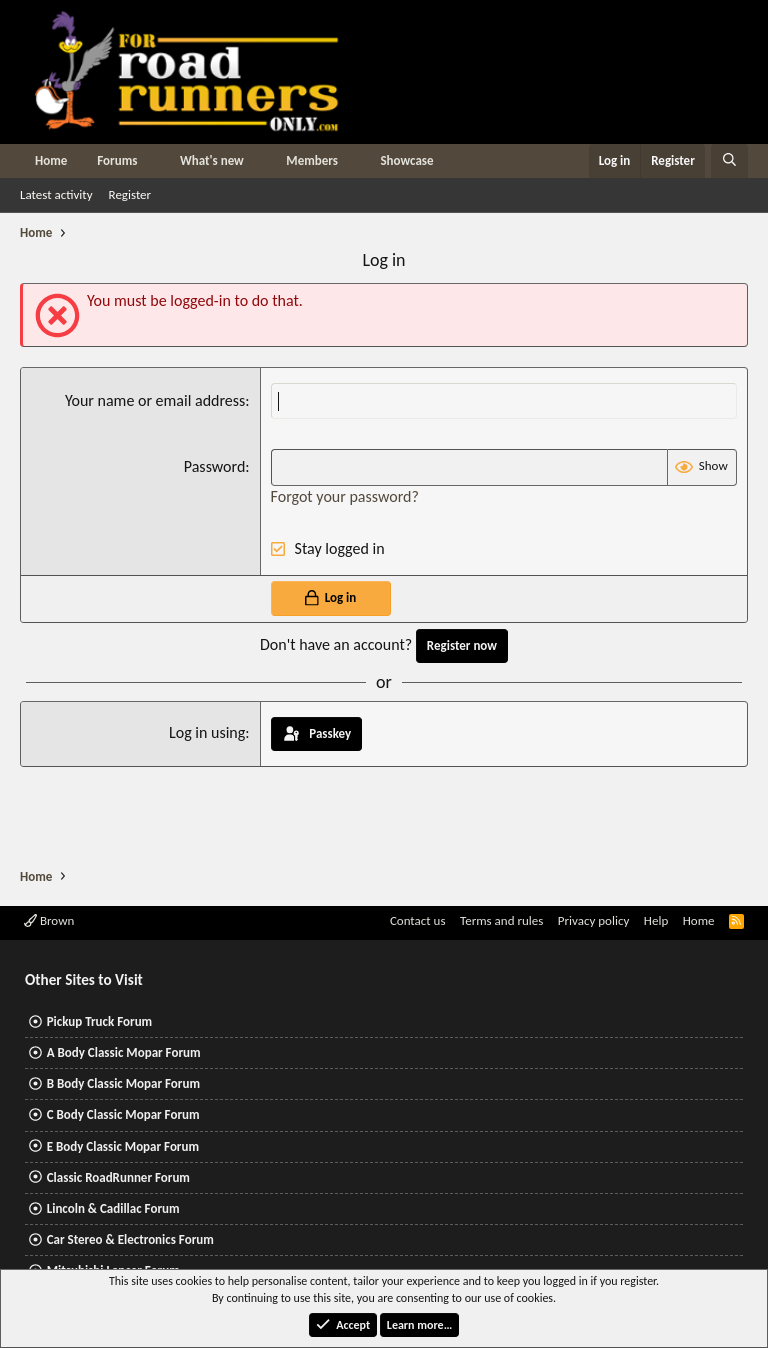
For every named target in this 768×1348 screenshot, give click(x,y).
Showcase (406, 160)
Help (656, 920)
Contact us (418, 920)
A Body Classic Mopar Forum (124, 1052)
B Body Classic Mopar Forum (123, 1083)
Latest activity (56, 194)
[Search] (729, 161)
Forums (117, 160)
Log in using (207, 732)
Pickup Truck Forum (99, 1021)
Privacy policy (594, 920)
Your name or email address (155, 400)
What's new (212, 160)
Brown (49, 920)
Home (51, 160)
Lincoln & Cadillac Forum (113, 1208)
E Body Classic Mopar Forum (123, 1146)
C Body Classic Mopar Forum (123, 1114)
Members (312, 160)
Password (215, 466)
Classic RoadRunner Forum (118, 1177)
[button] (152, 161)
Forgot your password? (345, 496)
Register (130, 194)
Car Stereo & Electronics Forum (130, 1239)
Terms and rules (501, 920)
